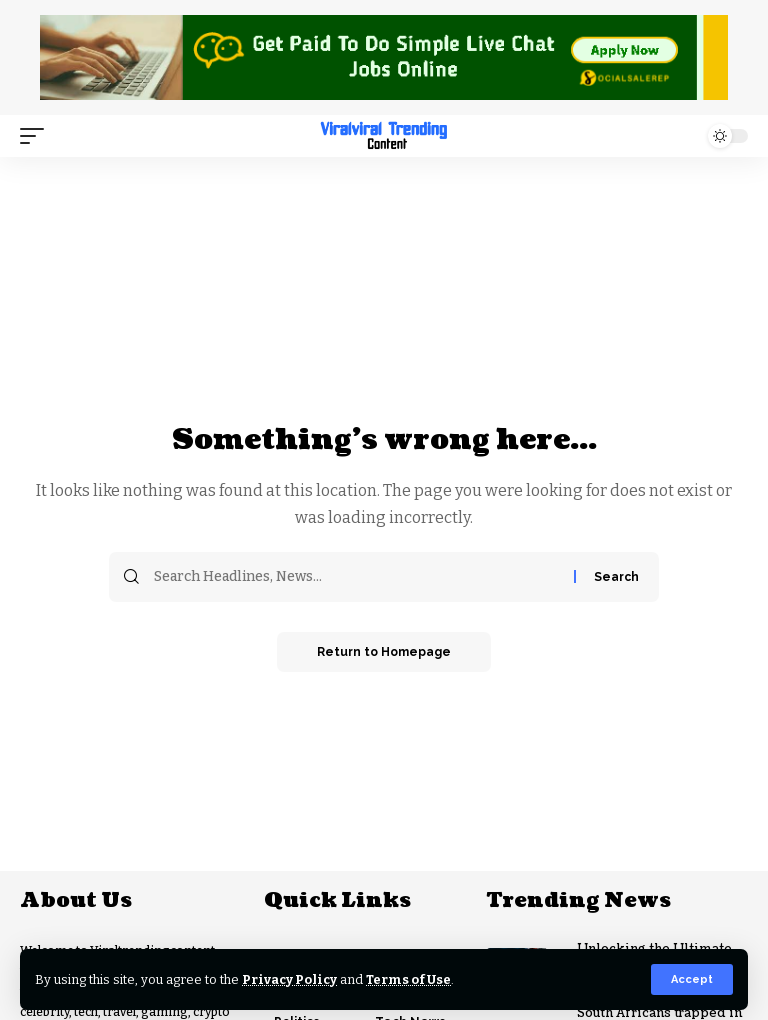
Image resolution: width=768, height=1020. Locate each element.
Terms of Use (408, 979)
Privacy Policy (289, 979)
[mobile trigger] (37, 136)
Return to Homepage (384, 652)
